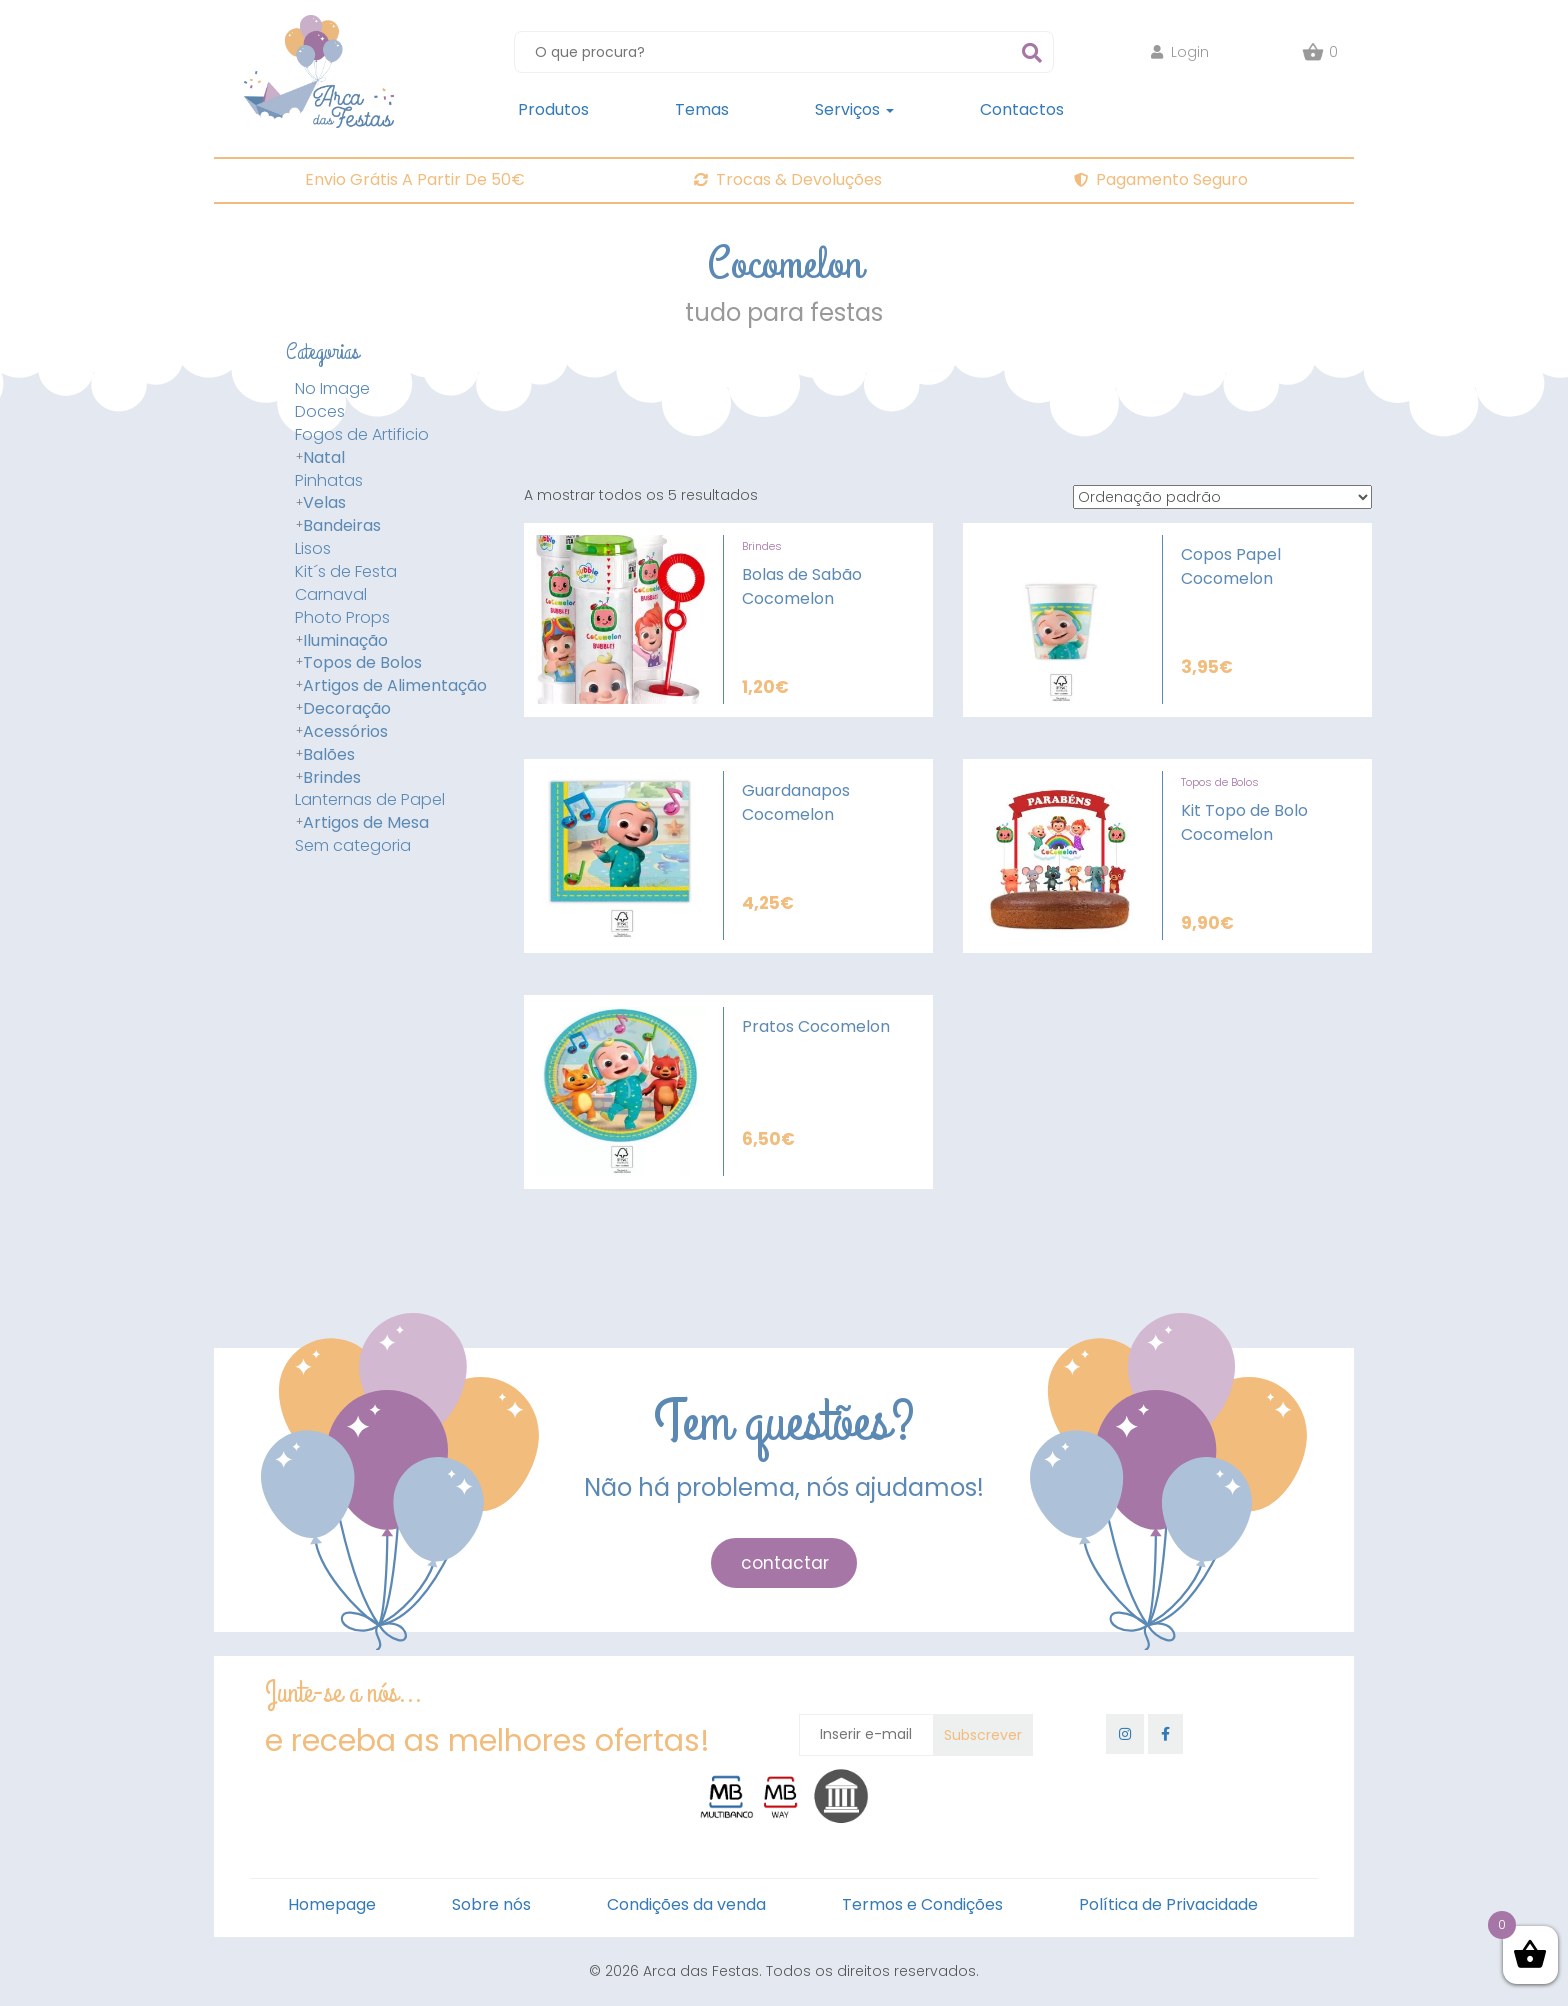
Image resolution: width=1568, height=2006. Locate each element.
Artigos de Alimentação (395, 686)
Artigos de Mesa (366, 823)
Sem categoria (353, 846)
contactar (785, 1563)
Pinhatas (329, 481)
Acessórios (345, 732)
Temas (702, 109)
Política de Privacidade (1168, 1904)
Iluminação (345, 641)
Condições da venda (686, 1904)
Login (1180, 52)
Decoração (347, 709)
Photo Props (342, 618)
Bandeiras (342, 526)
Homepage (332, 1904)
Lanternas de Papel (370, 800)
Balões (329, 755)
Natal (324, 458)
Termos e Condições (922, 1904)
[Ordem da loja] (1222, 497)
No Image (332, 389)
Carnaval (331, 595)
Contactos (1022, 109)
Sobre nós (491, 1904)
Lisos (313, 549)
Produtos (553, 109)
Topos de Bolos (362, 663)
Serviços (854, 109)
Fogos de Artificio (362, 435)
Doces (320, 412)
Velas (324, 503)
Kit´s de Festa (346, 572)
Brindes (332, 778)
